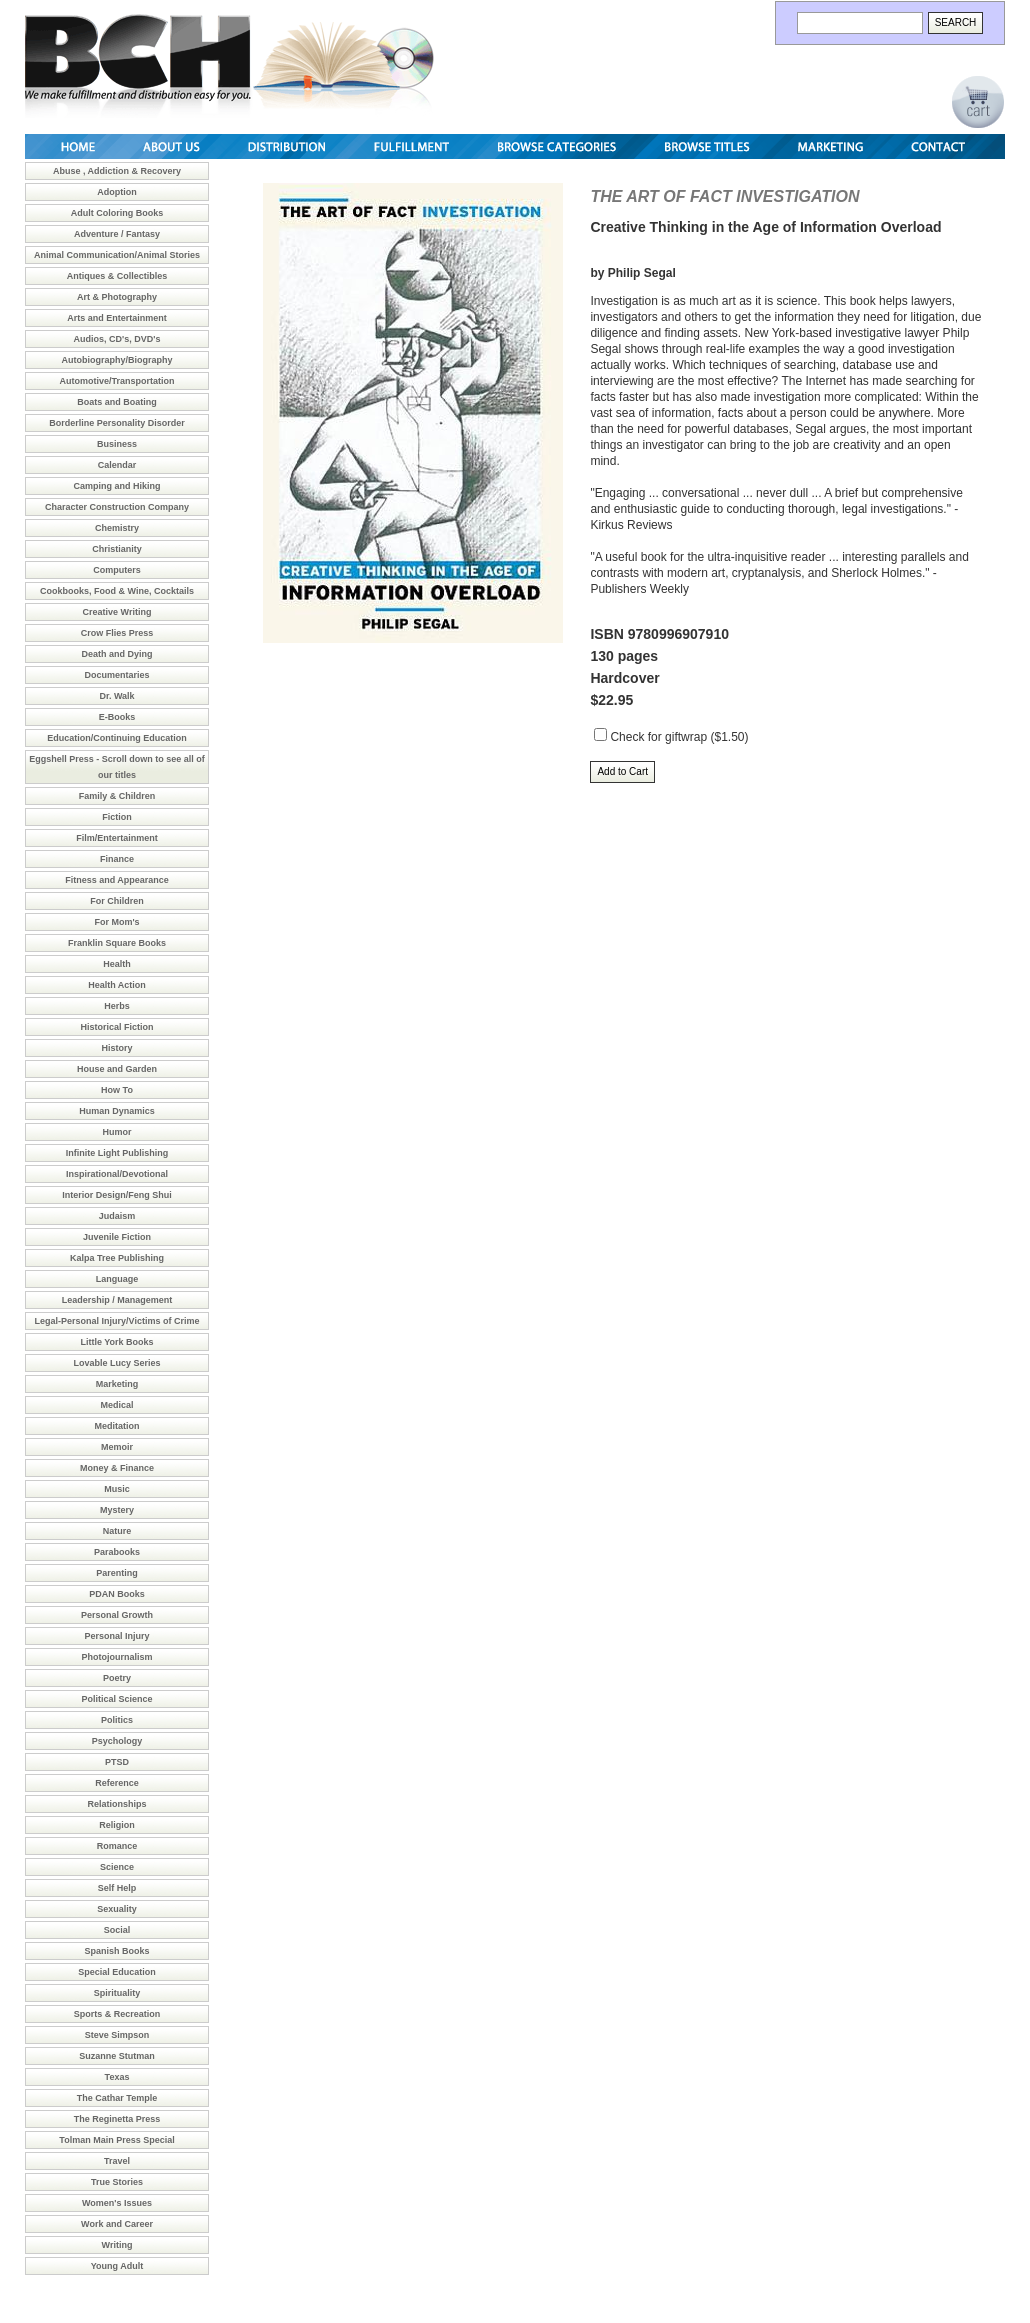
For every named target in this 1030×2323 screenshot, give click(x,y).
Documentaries (116, 675)
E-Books (117, 717)
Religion (117, 1825)
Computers (117, 570)
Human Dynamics (117, 1111)
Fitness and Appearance (117, 880)
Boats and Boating (117, 402)
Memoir (117, 1447)
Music (117, 1489)
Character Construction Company (117, 507)
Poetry (117, 1678)
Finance (117, 859)
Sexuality (117, 1909)
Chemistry (117, 528)
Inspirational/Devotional (117, 1174)
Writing (117, 2245)
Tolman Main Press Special (116, 2140)
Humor (117, 1132)
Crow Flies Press (117, 633)
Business (117, 444)
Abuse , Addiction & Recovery (117, 171)
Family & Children (117, 796)
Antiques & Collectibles (117, 276)
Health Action (117, 985)
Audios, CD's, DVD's (117, 339)
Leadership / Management (117, 1300)
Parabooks (117, 1552)
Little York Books (116, 1342)
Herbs (117, 1006)
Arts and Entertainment (117, 318)
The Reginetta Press (117, 2119)
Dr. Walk (116, 696)
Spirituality (117, 1993)
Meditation (117, 1426)
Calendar (117, 465)
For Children (117, 901)
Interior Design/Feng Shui (117, 1195)
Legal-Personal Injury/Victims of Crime (117, 1321)
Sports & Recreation (117, 2014)
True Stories (117, 2182)
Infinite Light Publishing (117, 1153)
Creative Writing (117, 612)
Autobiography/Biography (117, 360)
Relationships (116, 1804)
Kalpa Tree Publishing (117, 1258)
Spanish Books (116, 1951)
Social (117, 1930)
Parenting (117, 1573)
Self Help (117, 1888)
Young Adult (117, 2266)
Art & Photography (117, 297)
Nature (117, 1531)
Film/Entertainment (117, 838)
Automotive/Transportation (116, 381)
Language (117, 1279)
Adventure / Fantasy (117, 234)
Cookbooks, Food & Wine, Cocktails (117, 591)
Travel (117, 2161)
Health (117, 964)
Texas (117, 2077)
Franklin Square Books (117, 943)
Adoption (117, 192)
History (116, 1048)
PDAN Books (117, 1594)
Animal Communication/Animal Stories (117, 255)
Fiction (117, 817)
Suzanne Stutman (117, 2056)
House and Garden (117, 1069)
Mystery (117, 1510)
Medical (116, 1405)
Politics (117, 1720)
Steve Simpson (117, 2035)
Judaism (117, 1216)
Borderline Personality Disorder (117, 423)
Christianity (117, 549)
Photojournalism (116, 1657)
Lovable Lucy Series (116, 1363)
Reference (117, 1783)
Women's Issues (117, 2203)
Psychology (117, 1741)
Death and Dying (116, 654)
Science (117, 1867)
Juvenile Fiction (117, 1237)
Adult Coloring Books (117, 213)
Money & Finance (117, 1468)
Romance (117, 1846)
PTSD (117, 1762)
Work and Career (117, 2224)
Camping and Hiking (116, 486)
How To (117, 1090)
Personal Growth (117, 1615)
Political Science (116, 1699)
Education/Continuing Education (117, 738)
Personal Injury (116, 1636)
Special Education (117, 1972)
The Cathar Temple (117, 2098)
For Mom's (116, 922)
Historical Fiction (116, 1027)
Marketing (117, 1384)
